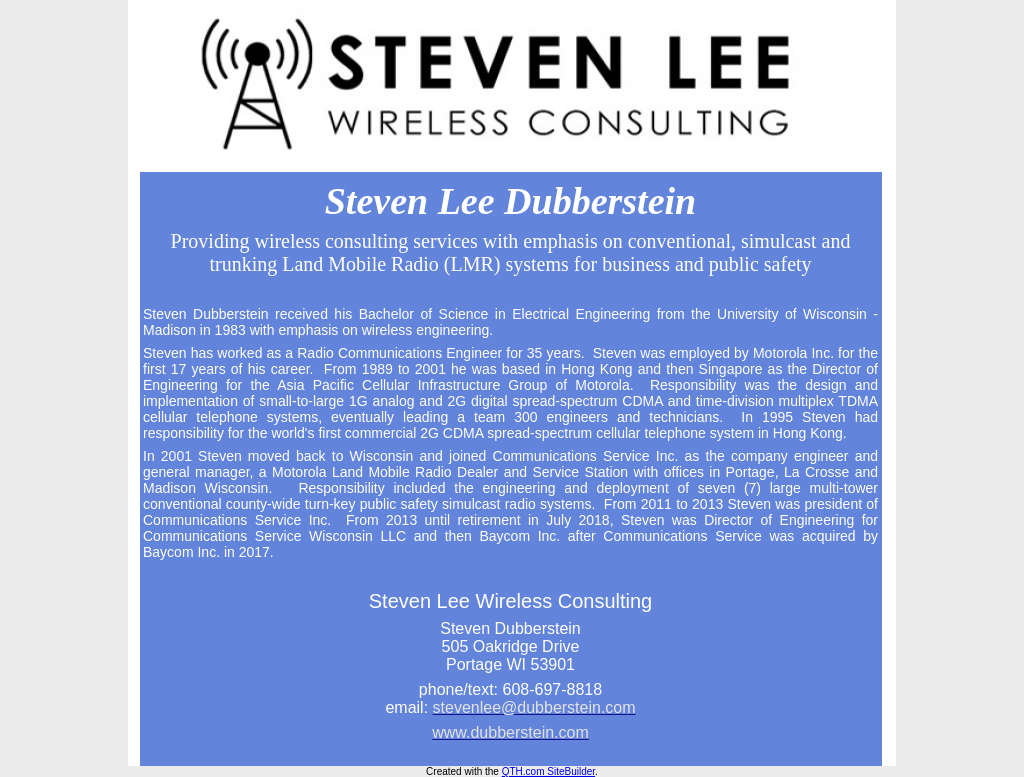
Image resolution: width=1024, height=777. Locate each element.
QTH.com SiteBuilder (548, 771)
